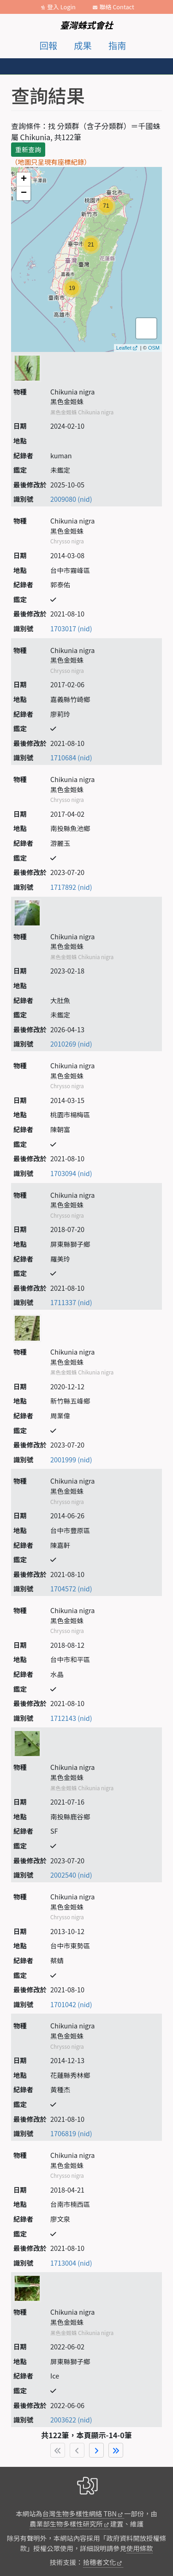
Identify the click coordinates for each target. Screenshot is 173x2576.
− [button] (24, 193)
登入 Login (61, 6)
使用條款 (139, 2548)
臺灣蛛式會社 (86, 24)
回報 (48, 45)
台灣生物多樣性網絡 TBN (79, 2513)
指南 (117, 45)
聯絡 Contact (117, 6)
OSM (154, 348)
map (85, 259)
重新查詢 (28, 149)
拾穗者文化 (99, 2562)
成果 (82, 45)
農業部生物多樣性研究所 (66, 2523)
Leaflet (123, 348)
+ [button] (24, 179)
